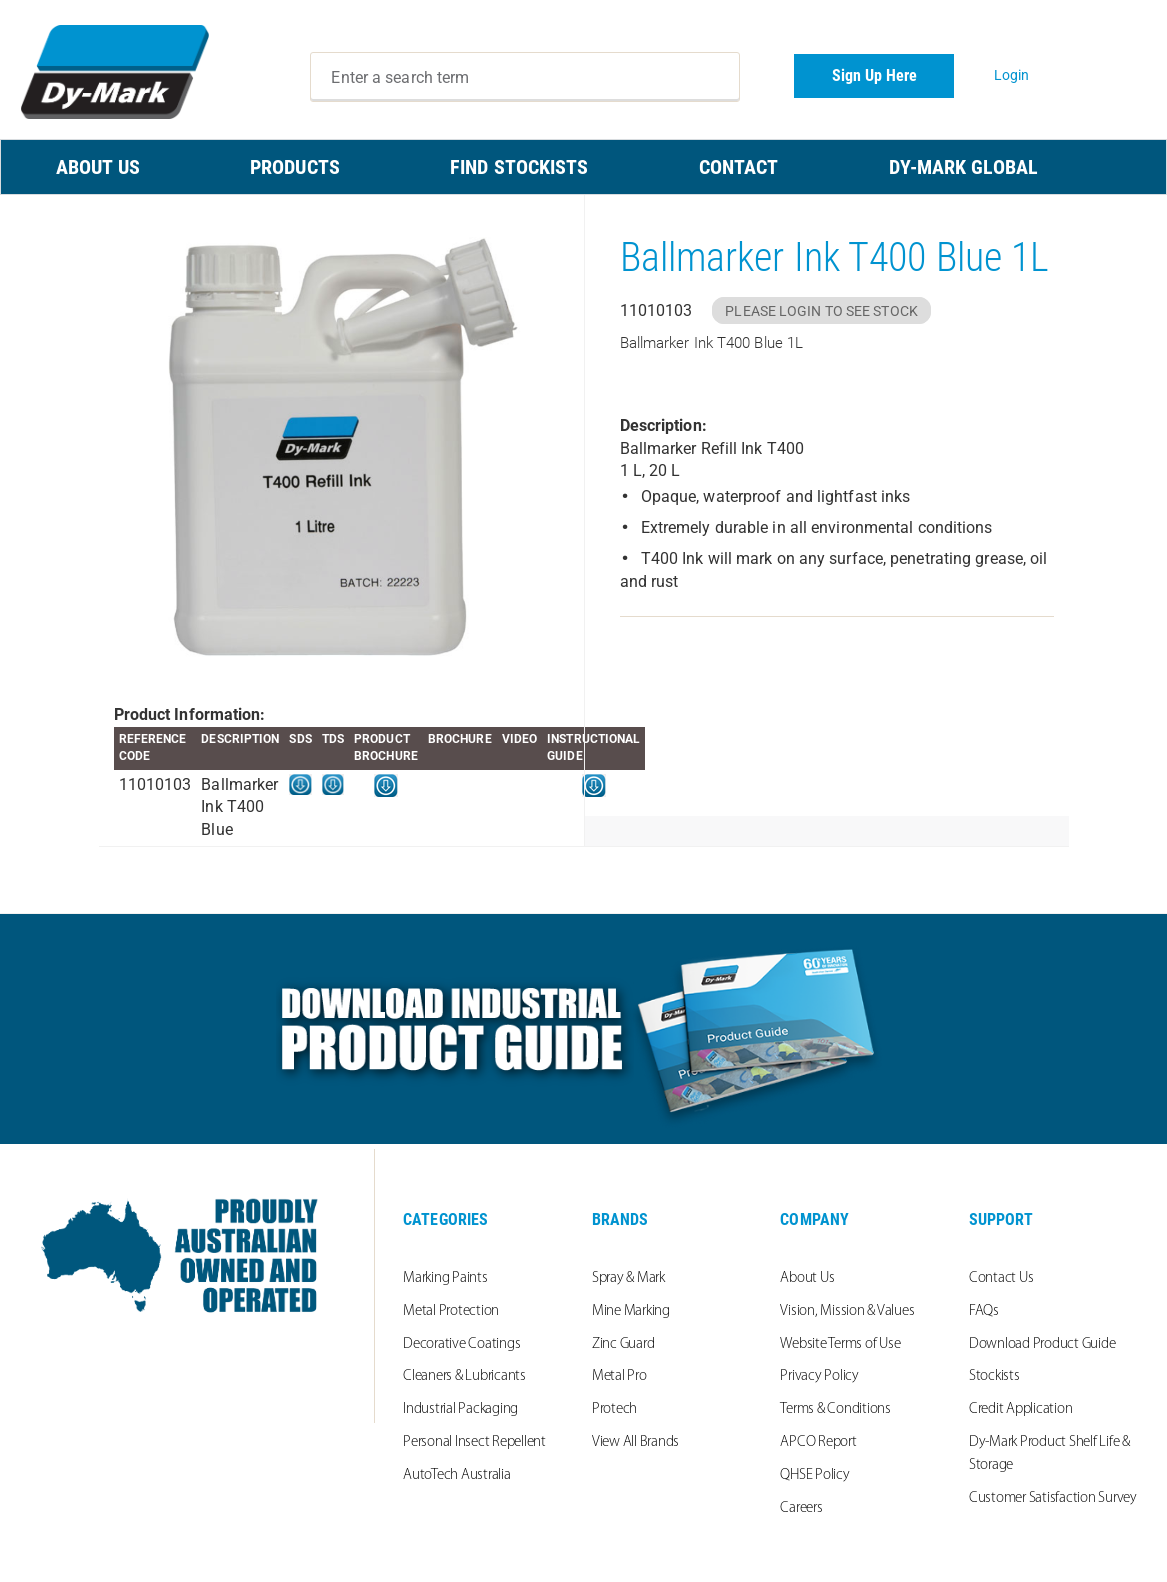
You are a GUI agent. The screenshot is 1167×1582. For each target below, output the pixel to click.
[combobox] (524, 77)
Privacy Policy (819, 1376)
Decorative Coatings (461, 1344)
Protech (614, 1409)
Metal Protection (451, 1311)
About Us (807, 1278)
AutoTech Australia (457, 1475)
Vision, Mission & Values (847, 1311)
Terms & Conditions (835, 1409)
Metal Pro (619, 1376)
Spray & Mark (628, 1278)
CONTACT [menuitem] (739, 167)
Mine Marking (631, 1311)
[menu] (583, 167)
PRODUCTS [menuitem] (295, 167)
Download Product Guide (1042, 1344)
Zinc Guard (623, 1344)
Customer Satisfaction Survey (1053, 1498)
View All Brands (635, 1442)
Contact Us (1001, 1278)
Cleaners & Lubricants (464, 1376)
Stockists (994, 1376)
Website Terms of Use (840, 1344)
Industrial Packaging (460, 1409)
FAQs (984, 1311)
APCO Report (818, 1442)
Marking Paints (445, 1278)
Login (1012, 75)
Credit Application (1021, 1409)
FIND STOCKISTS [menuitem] (519, 167)
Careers (801, 1508)
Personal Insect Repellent (474, 1442)
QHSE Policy (814, 1475)
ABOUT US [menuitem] (98, 167)
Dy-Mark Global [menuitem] (963, 167)
